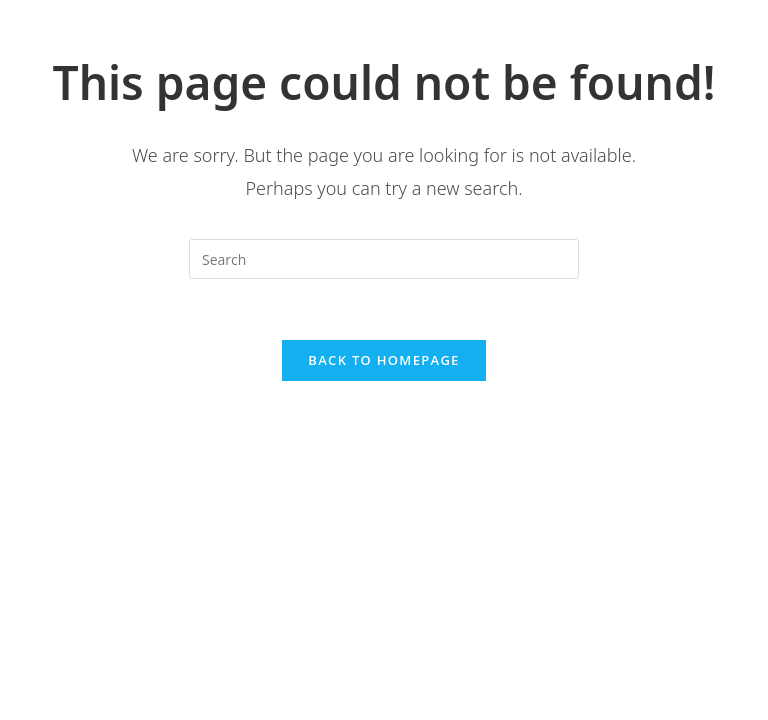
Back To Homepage (383, 360)
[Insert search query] (384, 259)
